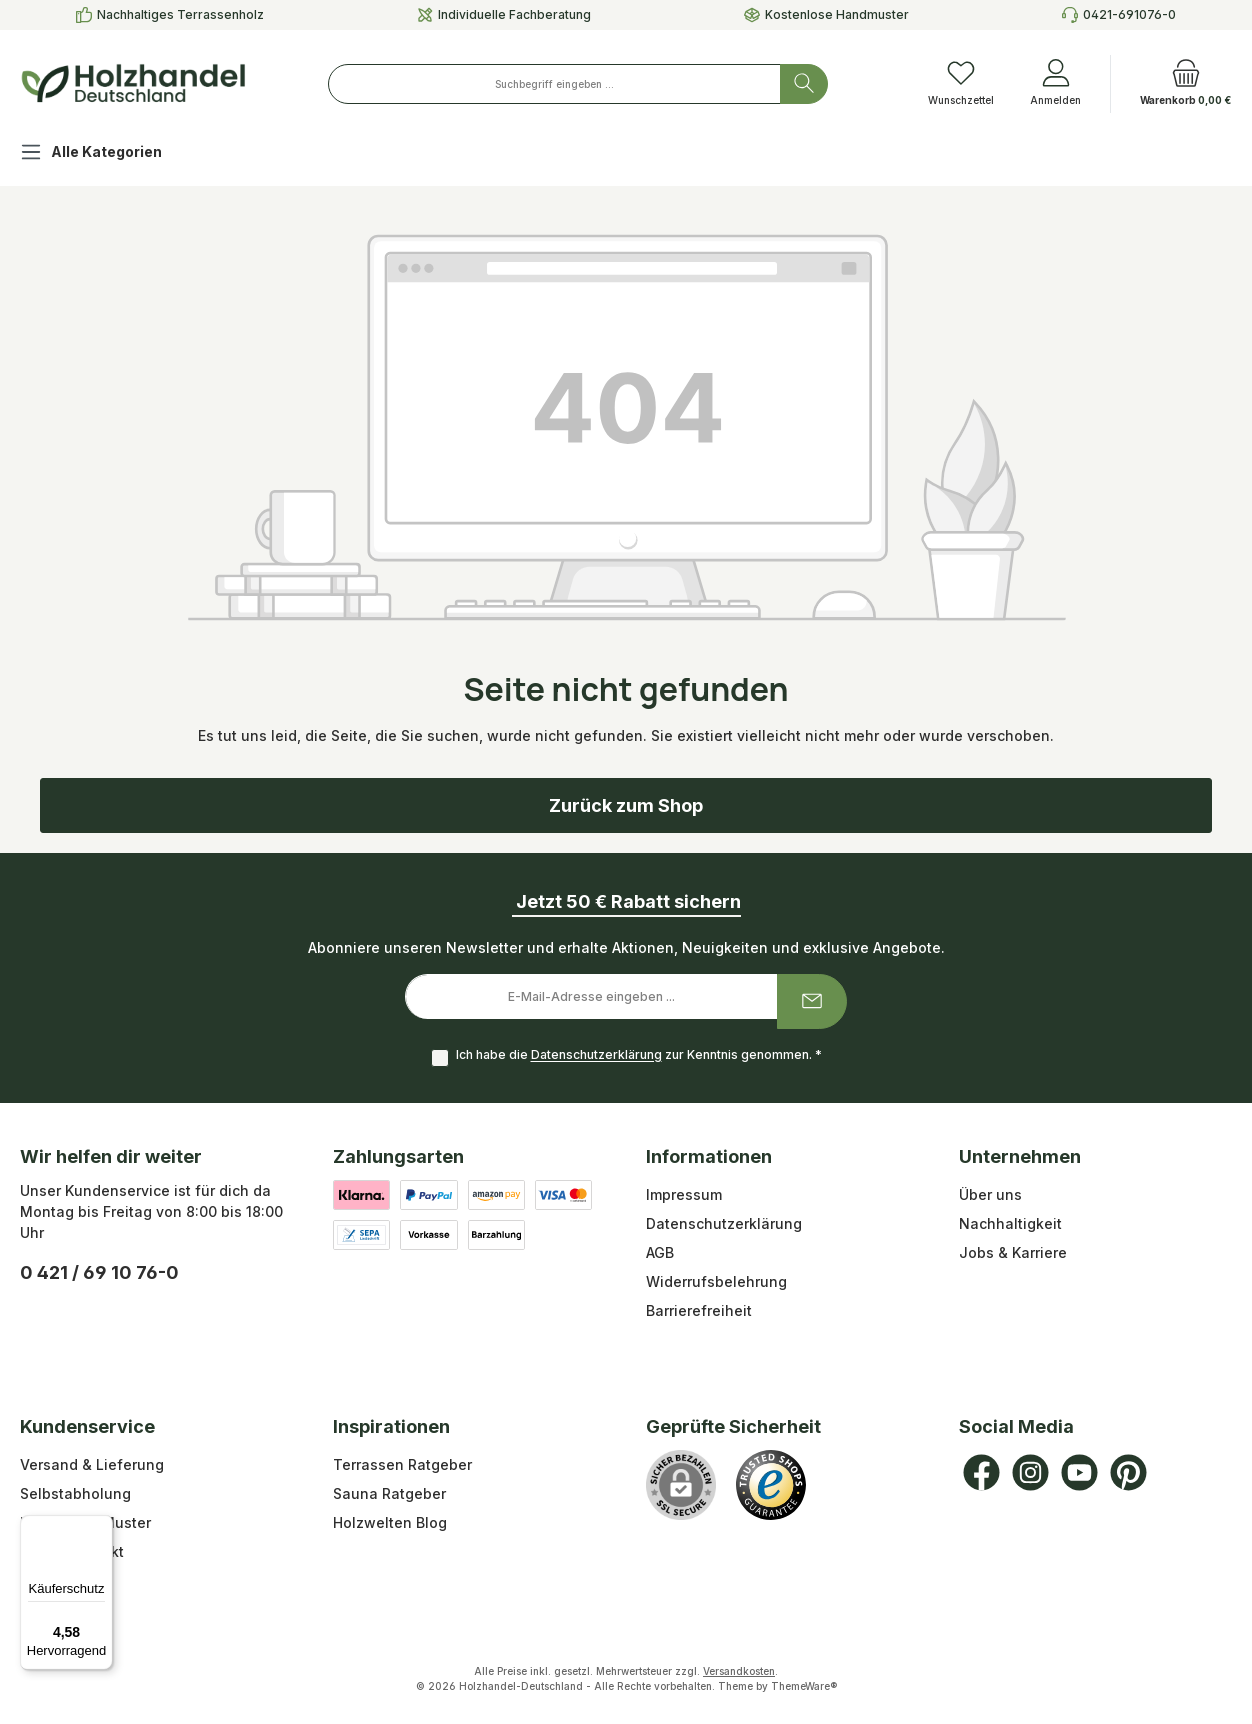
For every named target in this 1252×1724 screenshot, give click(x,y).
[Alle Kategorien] (107, 154)
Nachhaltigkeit (1010, 1223)
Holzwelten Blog (390, 1522)
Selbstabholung (75, 1493)
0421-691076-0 (1129, 14)
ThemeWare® (804, 1686)
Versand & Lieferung (92, 1464)
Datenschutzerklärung (596, 1055)
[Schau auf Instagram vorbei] (1030, 1472)
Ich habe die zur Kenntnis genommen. (639, 1055)
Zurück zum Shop (626, 805)
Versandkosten (739, 1671)
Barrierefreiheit (699, 1310)
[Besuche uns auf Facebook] (981, 1472)
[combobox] (554, 84)
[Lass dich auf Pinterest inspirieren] (1128, 1472)
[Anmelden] (1055, 84)
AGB (660, 1252)
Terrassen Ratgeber (402, 1464)
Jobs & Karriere (1013, 1252)
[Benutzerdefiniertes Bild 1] (771, 1485)
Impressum (684, 1194)
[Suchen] (804, 84)
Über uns (990, 1194)
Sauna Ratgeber (389, 1493)
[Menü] (101, 1527)
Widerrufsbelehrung (716, 1281)
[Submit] (812, 1001)
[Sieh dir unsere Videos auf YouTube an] (1079, 1472)
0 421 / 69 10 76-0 (99, 1272)
